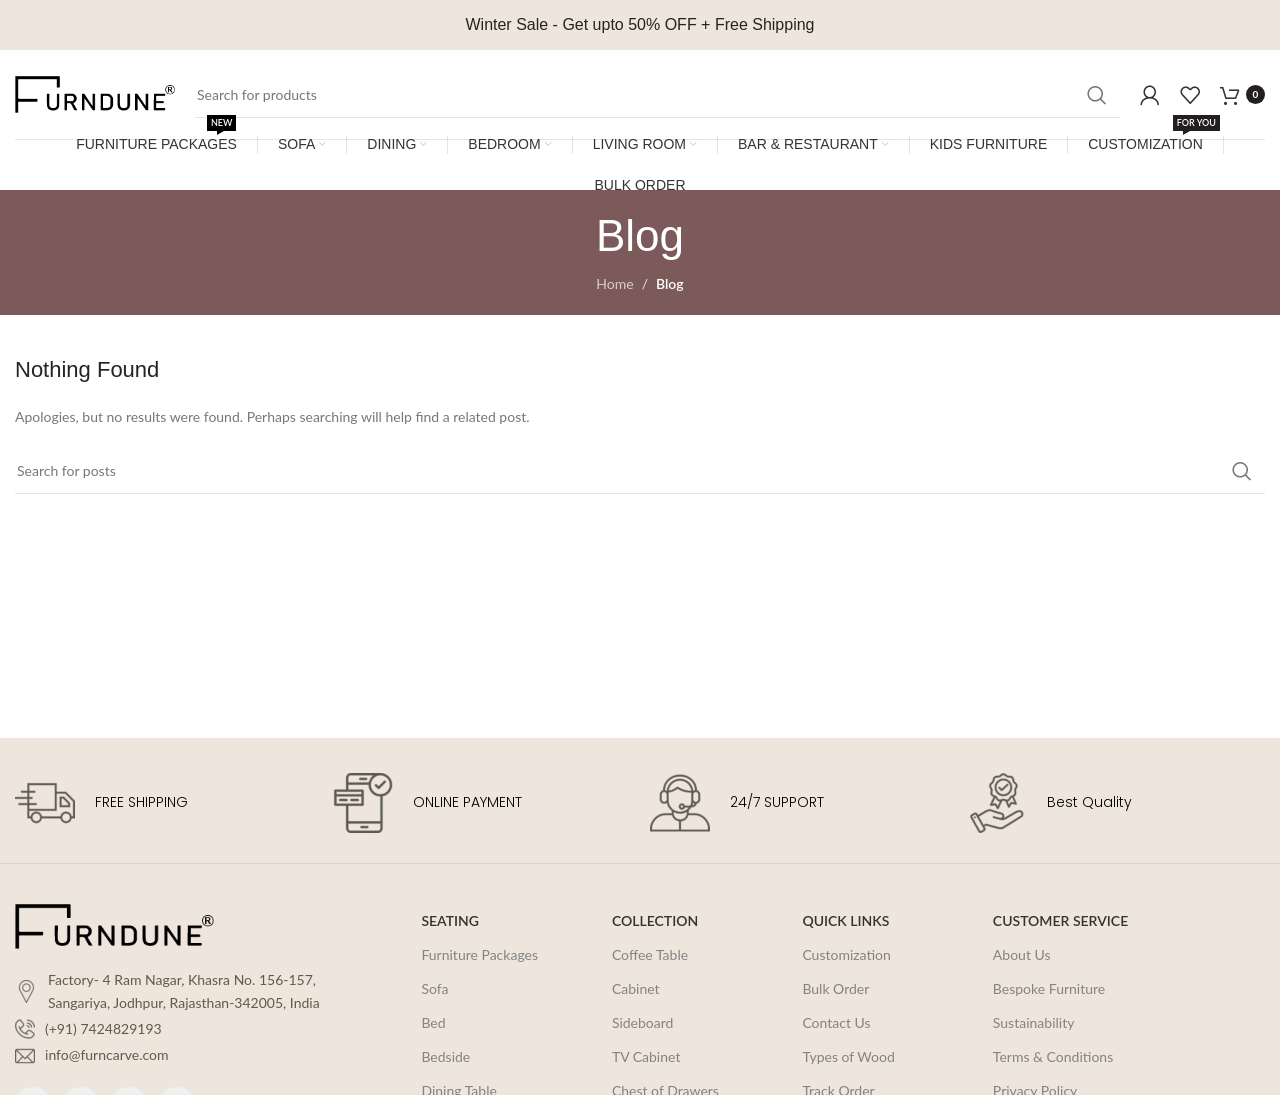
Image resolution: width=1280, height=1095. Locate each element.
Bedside (445, 1056)
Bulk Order (835, 988)
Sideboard (643, 1022)
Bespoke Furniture (1049, 988)
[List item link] (177, 1029)
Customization (846, 954)
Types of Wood (848, 1056)
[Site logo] (95, 92)
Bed (433, 1022)
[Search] (657, 95)
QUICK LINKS (845, 920)
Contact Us (836, 1022)
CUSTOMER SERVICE (1060, 920)
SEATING (450, 920)
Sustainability (1034, 1022)
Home (614, 283)
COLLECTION (655, 920)
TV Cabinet (646, 1056)
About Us (1022, 954)
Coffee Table (650, 954)
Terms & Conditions (1053, 1056)
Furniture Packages (479, 954)
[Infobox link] (163, 803)
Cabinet (636, 988)
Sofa (434, 988)
